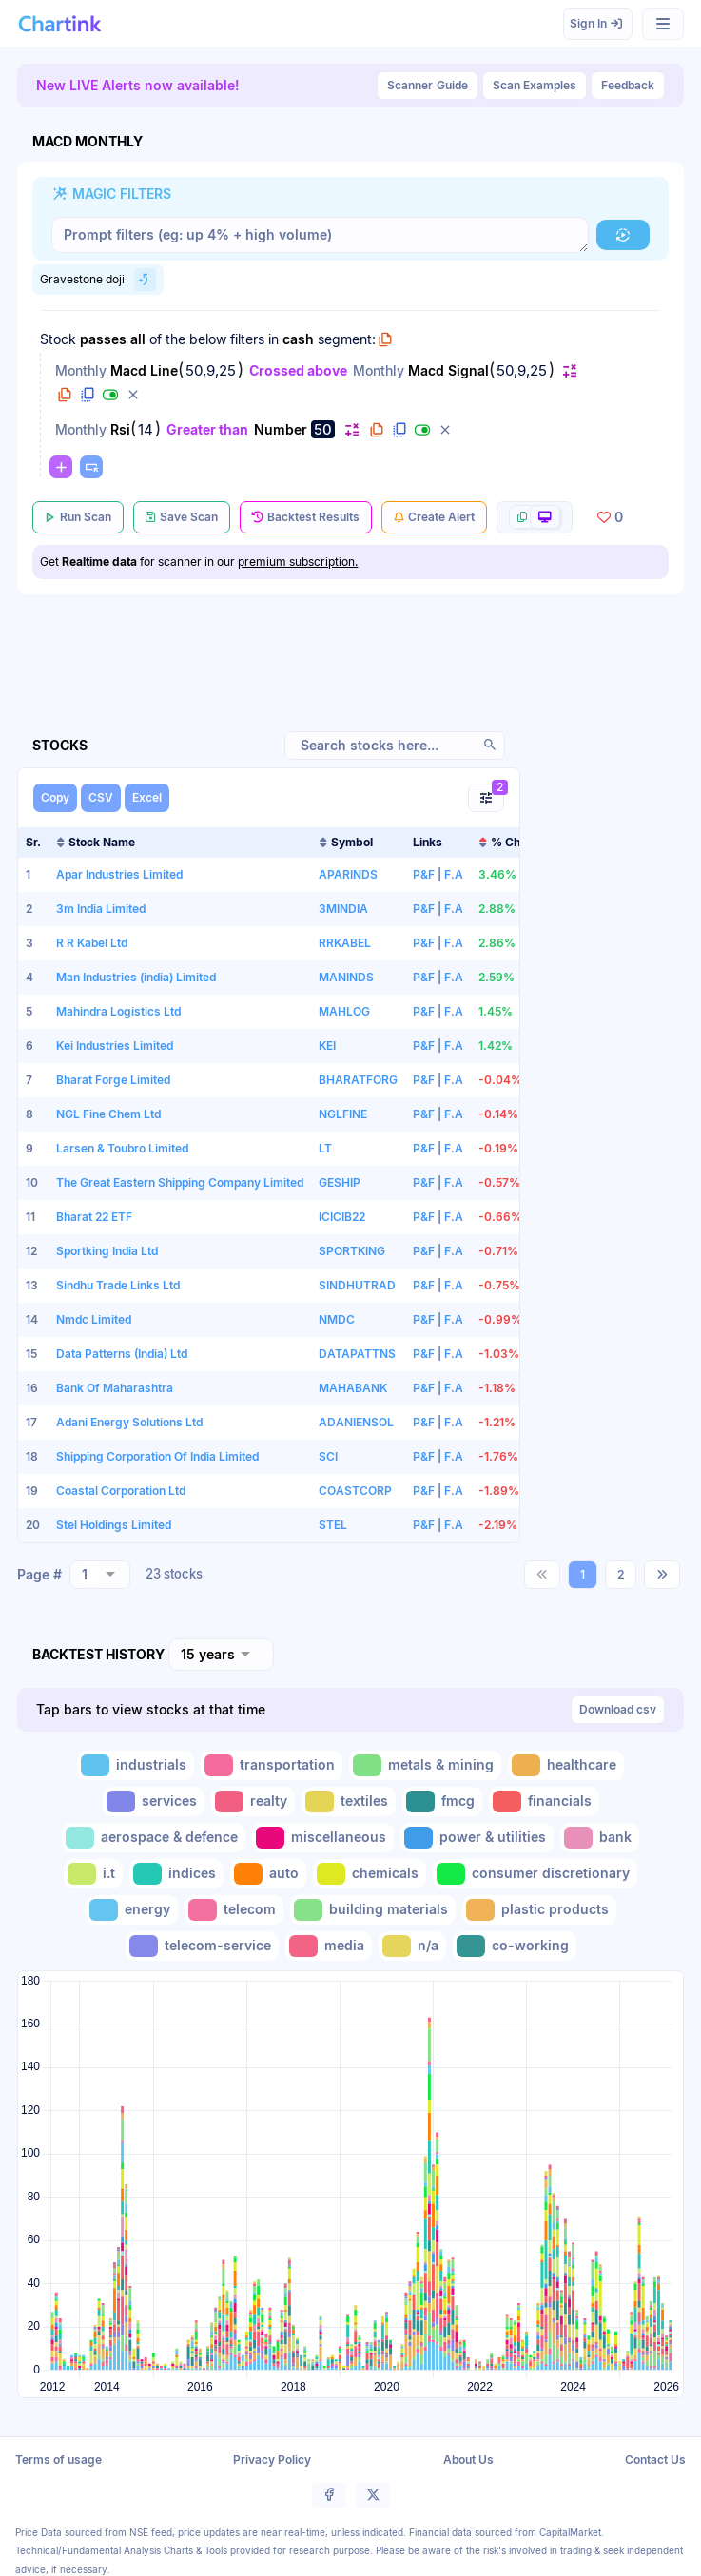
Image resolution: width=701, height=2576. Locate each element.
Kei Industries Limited (114, 1045)
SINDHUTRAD (357, 1285)
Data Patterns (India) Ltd (121, 1353)
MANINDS (346, 977)
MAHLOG (344, 1011)
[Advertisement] (608, 1117)
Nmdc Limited (93, 1319)
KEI (327, 1045)
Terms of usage (58, 2459)
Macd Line (144, 370)
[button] (623, 234)
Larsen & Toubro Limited (122, 1148)
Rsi (120, 429)
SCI (328, 1456)
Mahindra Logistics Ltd (118, 1011)
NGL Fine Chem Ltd (108, 1114)
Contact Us (655, 2459)
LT (325, 1148)
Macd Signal (448, 370)
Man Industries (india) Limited (136, 977)
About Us (468, 2459)
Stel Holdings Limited (113, 1525)
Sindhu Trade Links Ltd (118, 1285)
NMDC (337, 1319)
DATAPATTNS (357, 1353)
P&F (424, 874)
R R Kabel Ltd (91, 943)
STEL (333, 1525)
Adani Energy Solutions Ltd (129, 1422)
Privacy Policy (272, 2459)
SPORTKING (352, 1251)
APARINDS (348, 874)
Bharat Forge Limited (113, 1080)
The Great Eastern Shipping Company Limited (179, 1182)
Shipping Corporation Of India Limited (157, 1456)
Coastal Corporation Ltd (120, 1490)
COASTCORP (355, 1490)
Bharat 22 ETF (94, 1217)
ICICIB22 (342, 1217)
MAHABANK (353, 1388)
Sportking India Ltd (107, 1251)
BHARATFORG (358, 1080)
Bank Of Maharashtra (114, 1388)
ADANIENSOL (356, 1422)
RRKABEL (345, 943)
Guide (427, 85)
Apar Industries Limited (119, 874)
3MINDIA (343, 908)
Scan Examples (534, 85)
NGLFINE (343, 1114)
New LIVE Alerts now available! (138, 85)
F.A (453, 874)
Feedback (627, 85)
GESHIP (339, 1182)
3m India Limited (101, 908)
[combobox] (99, 1574)
